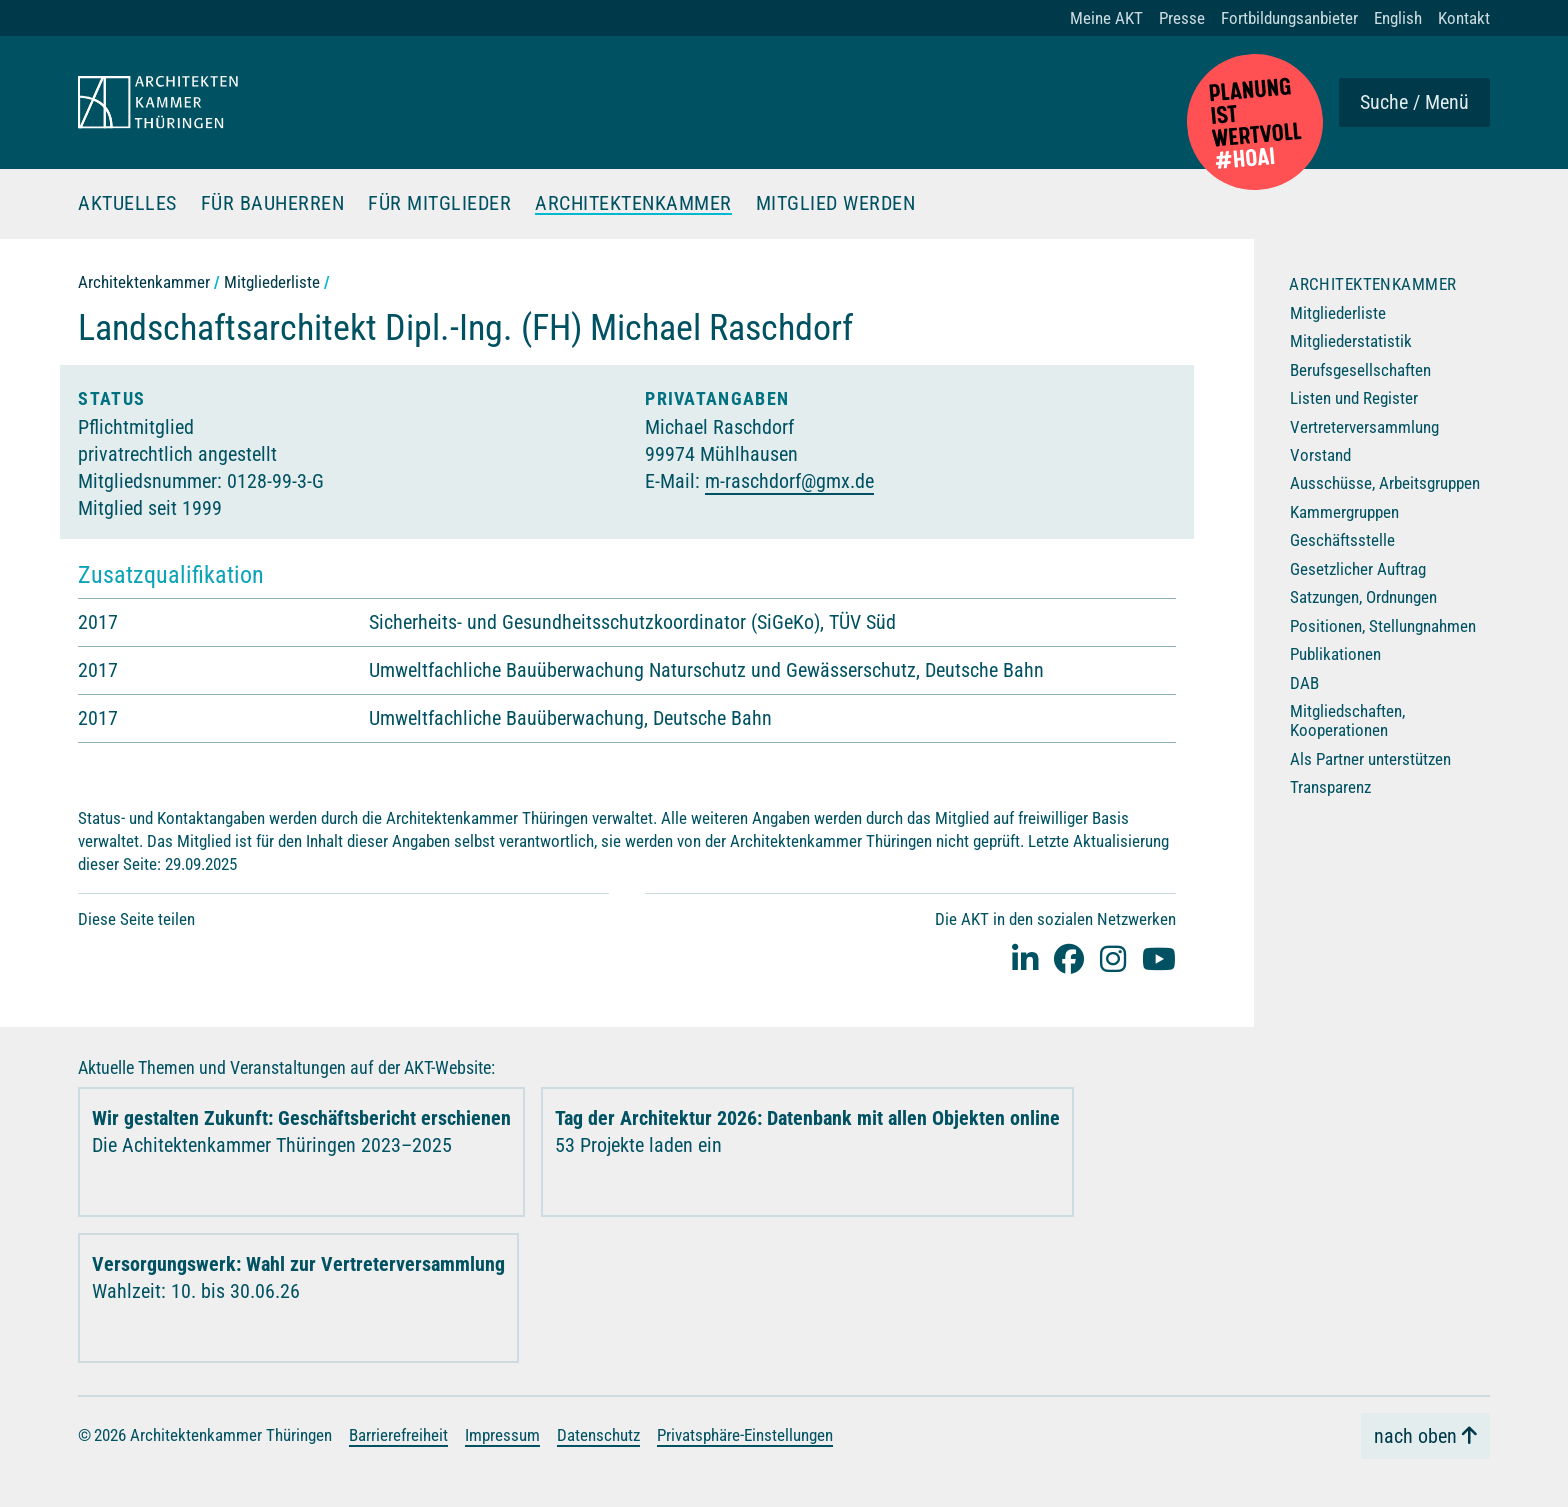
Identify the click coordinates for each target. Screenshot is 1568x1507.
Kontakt (1464, 18)
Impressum (502, 1435)
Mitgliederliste (272, 282)
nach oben (1415, 1436)
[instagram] (1113, 958)
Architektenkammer (633, 204)
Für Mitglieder (439, 204)
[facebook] (1069, 958)
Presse (1182, 18)
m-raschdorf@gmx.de (789, 481)
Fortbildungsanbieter (1289, 18)
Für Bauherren (273, 204)
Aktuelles (127, 204)
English (1398, 18)
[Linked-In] (1025, 958)
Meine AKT (1106, 18)
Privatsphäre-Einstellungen (745, 1435)
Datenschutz (598, 1435)
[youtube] (1159, 958)
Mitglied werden (836, 204)
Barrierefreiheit (398, 1435)
